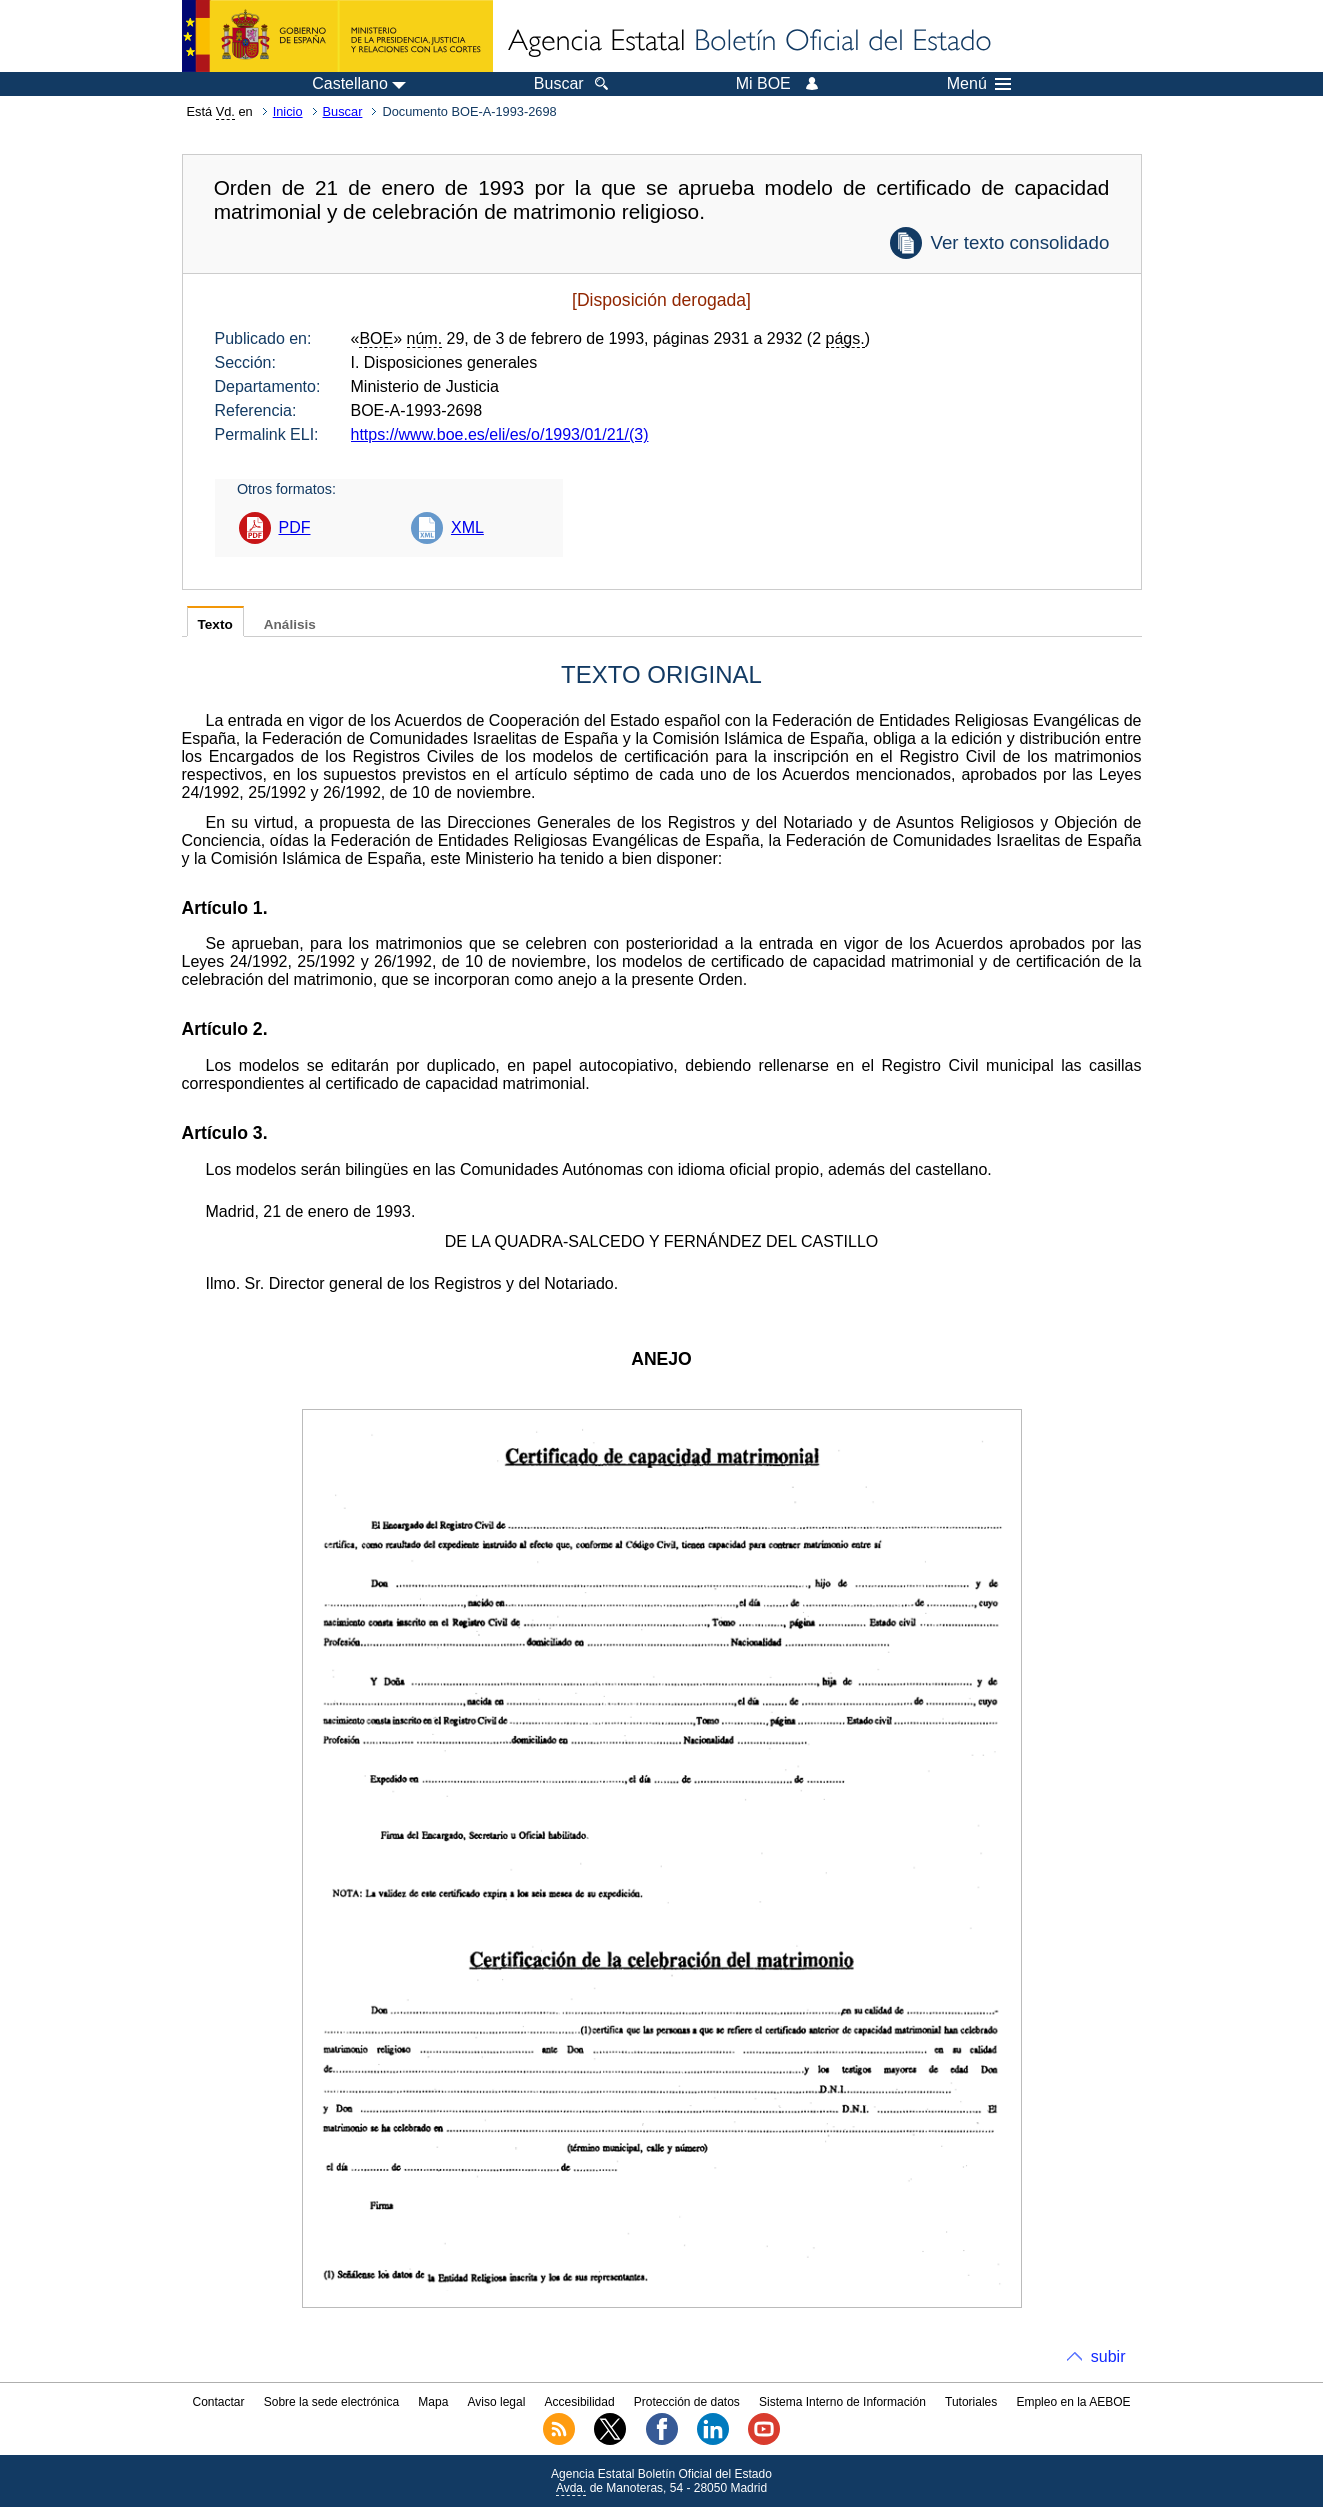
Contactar (218, 2402)
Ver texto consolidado (1019, 242)
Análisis (290, 624)
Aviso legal (497, 2402)
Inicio (288, 111)
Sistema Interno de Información (842, 2402)
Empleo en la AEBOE (1073, 2402)
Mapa (433, 2402)
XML (467, 527)
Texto (215, 624)
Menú (979, 84)
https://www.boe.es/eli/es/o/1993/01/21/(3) (500, 434)
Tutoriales (971, 2402)
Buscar (343, 111)
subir (1108, 2356)
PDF (295, 527)
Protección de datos (687, 2402)
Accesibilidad (580, 2402)
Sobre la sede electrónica (331, 2402)
